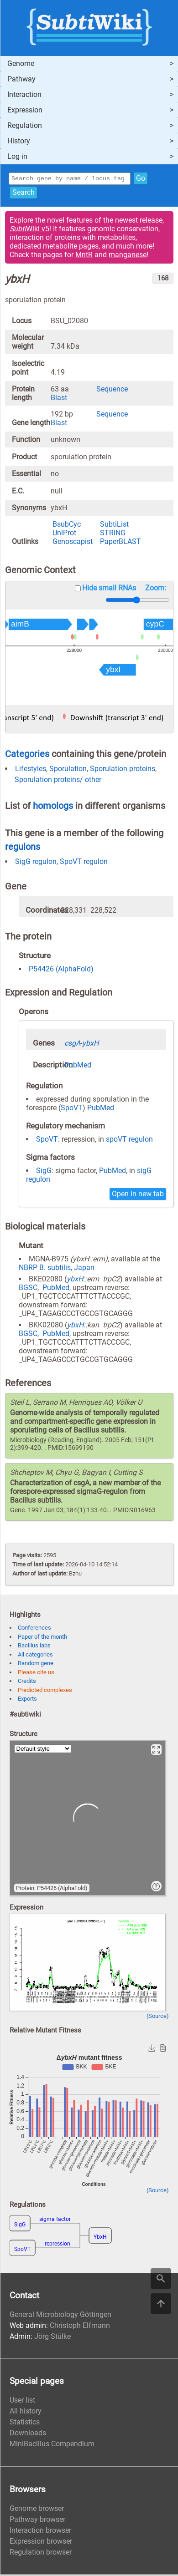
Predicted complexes (45, 1691)
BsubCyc (66, 525)
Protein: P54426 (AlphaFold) (52, 1889)
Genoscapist (72, 543)
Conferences (34, 1629)
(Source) (158, 2017)
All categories (35, 1655)
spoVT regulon (129, 1140)
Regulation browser (41, 2553)
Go (140, 179)
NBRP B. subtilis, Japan (56, 1269)
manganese (128, 256)
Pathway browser (37, 2520)
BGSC (28, 1289)
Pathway (21, 79)
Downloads (28, 2434)
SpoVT (72, 1109)
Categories (27, 755)
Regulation (24, 125)
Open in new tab (138, 1195)
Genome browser (37, 2509)
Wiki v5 (29, 230)
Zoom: (155, 589)
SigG (44, 1172)
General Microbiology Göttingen (60, 2316)
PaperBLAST (120, 543)
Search (23, 193)
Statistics (25, 2423)
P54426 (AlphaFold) (61, 970)
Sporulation (68, 770)
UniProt (64, 534)
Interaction (24, 94)
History (18, 141)
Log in (17, 156)
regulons (22, 848)
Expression (24, 110)
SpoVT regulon (84, 863)
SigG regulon (36, 863)
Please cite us (36, 1673)
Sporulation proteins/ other (58, 781)
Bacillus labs (34, 1646)
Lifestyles (30, 770)
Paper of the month (42, 1638)
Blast (59, 399)
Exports (27, 1700)
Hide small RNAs (109, 589)
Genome (20, 63)
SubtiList (114, 525)
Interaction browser (40, 2531)
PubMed (77, 1066)
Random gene (35, 1664)
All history (26, 2412)
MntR (84, 256)
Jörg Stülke (52, 2337)
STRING (113, 534)
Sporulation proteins (122, 770)
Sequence (112, 390)
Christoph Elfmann (80, 2326)
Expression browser (41, 2542)
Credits (27, 1682)
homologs (53, 807)
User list (22, 2401)
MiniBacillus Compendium (52, 2445)
